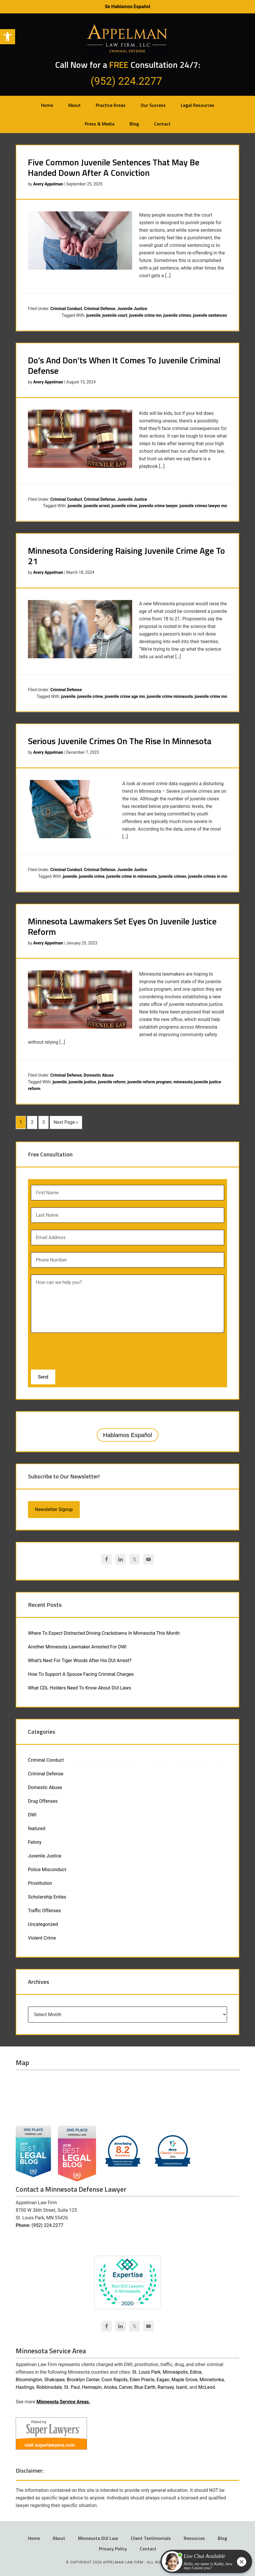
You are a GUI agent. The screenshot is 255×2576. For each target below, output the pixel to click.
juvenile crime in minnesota (131, 876)
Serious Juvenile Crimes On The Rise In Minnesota (119, 741)
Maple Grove (184, 2378)
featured (36, 1827)
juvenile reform (111, 1082)
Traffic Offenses (44, 1909)
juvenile (93, 315)
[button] (7, 36)
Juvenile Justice (132, 308)
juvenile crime (124, 505)
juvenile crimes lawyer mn (203, 505)
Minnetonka (211, 2378)
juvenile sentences (210, 315)
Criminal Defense (99, 308)
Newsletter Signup (54, 1508)
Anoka (110, 2386)
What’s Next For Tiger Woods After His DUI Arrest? (80, 1659)
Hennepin (92, 2386)
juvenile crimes (177, 315)
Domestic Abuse (99, 1075)
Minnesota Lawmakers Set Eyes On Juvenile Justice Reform (122, 926)
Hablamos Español (127, 1434)
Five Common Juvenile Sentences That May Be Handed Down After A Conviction (113, 167)
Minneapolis (175, 2371)
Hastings (25, 2386)
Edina (195, 2371)
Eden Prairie (142, 2378)
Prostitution (40, 1882)
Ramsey (165, 2386)
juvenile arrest (97, 505)
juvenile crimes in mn (207, 876)
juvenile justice (82, 1082)
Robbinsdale (49, 2386)
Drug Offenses (43, 1800)
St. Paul (72, 2386)
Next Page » (66, 1122)
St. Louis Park (146, 2371)
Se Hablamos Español (127, 6)
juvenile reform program (150, 1082)
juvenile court (115, 315)
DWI (32, 1813)
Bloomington (29, 2378)
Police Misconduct (47, 1868)
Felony (35, 1841)
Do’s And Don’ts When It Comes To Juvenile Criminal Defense (124, 365)
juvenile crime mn (145, 315)
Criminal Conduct (66, 308)
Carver (125, 2386)
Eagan (163, 2378)
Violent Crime (42, 1937)
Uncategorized (43, 1923)
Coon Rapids (114, 2378)
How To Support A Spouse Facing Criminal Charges (81, 1673)
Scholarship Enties (47, 1896)
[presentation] (68, 1348)
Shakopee (54, 2378)
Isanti (181, 2386)
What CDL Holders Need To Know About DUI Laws (79, 1686)
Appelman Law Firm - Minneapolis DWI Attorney (127, 38)
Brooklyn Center (83, 2378)
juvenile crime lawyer (158, 505)
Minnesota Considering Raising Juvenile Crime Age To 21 (126, 556)
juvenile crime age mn (125, 696)
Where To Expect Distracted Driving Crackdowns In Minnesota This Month (104, 1632)
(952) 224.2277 (47, 2224)
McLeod (206, 2386)
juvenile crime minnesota (170, 696)
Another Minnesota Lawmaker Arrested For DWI (77, 1645)
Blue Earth (144, 2386)
